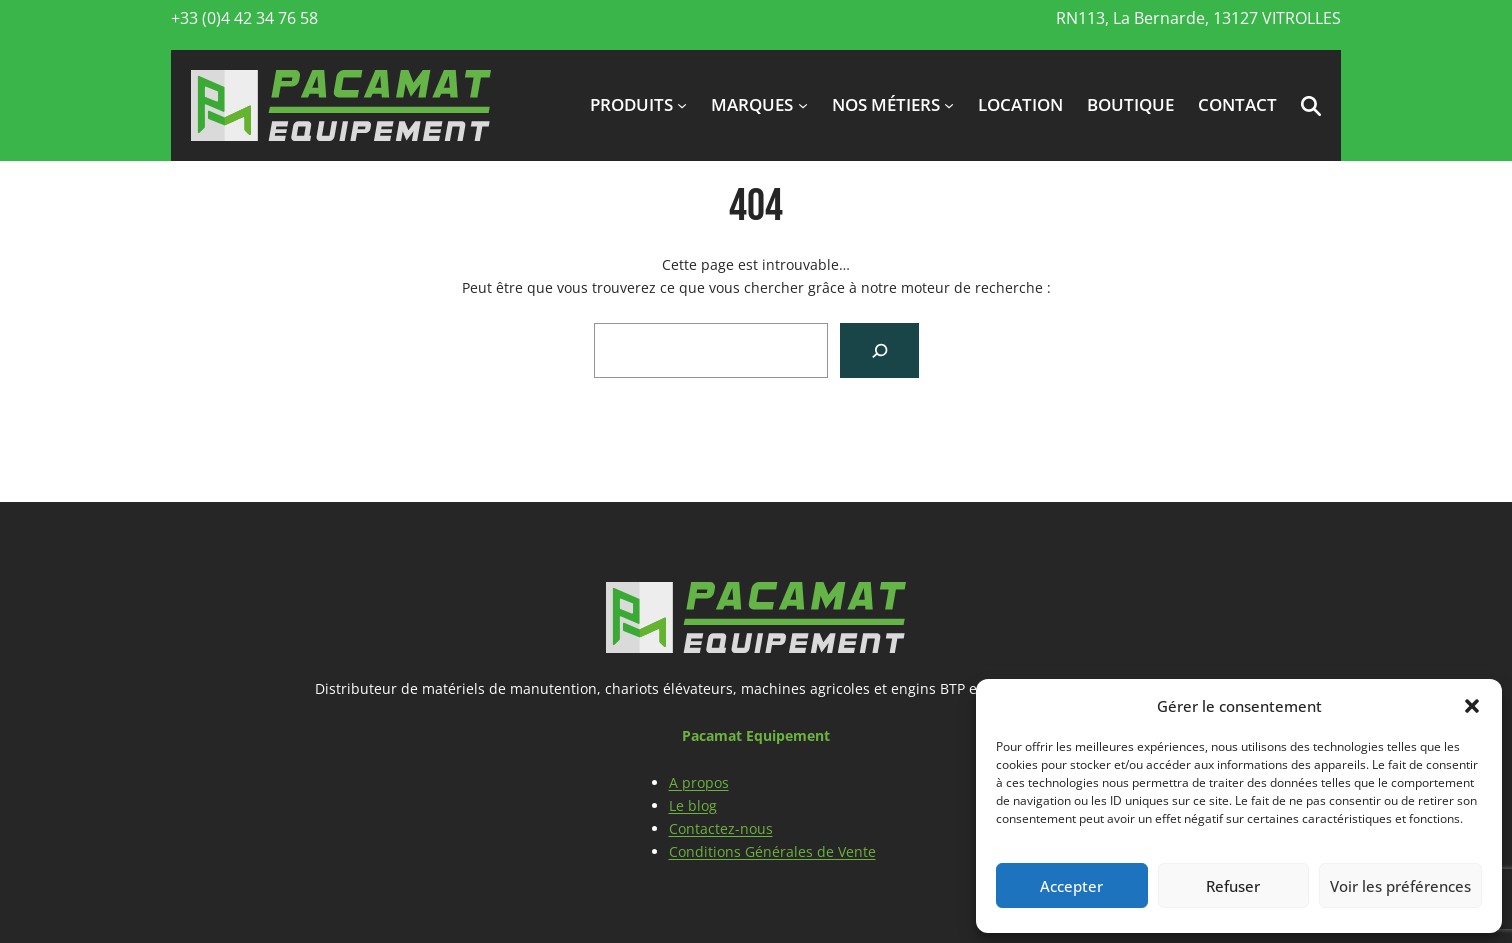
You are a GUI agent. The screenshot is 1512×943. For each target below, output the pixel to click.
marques (752, 104)
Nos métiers (886, 104)
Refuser (1233, 886)
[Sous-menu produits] (682, 105)
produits (631, 104)
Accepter (1071, 886)
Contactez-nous (721, 828)
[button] (1472, 706)
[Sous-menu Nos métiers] (949, 105)
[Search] (879, 350)
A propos (699, 782)
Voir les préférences (1400, 886)
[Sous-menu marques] (803, 105)
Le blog (693, 805)
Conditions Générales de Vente (772, 851)
